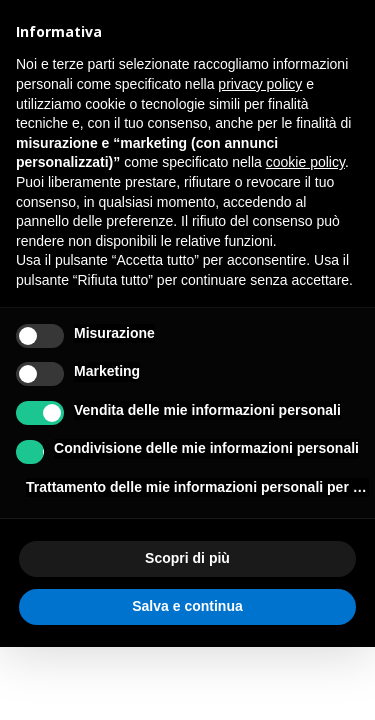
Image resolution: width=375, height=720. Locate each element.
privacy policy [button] (260, 84)
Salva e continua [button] (187, 606)
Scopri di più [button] (187, 558)
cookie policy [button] (305, 162)
